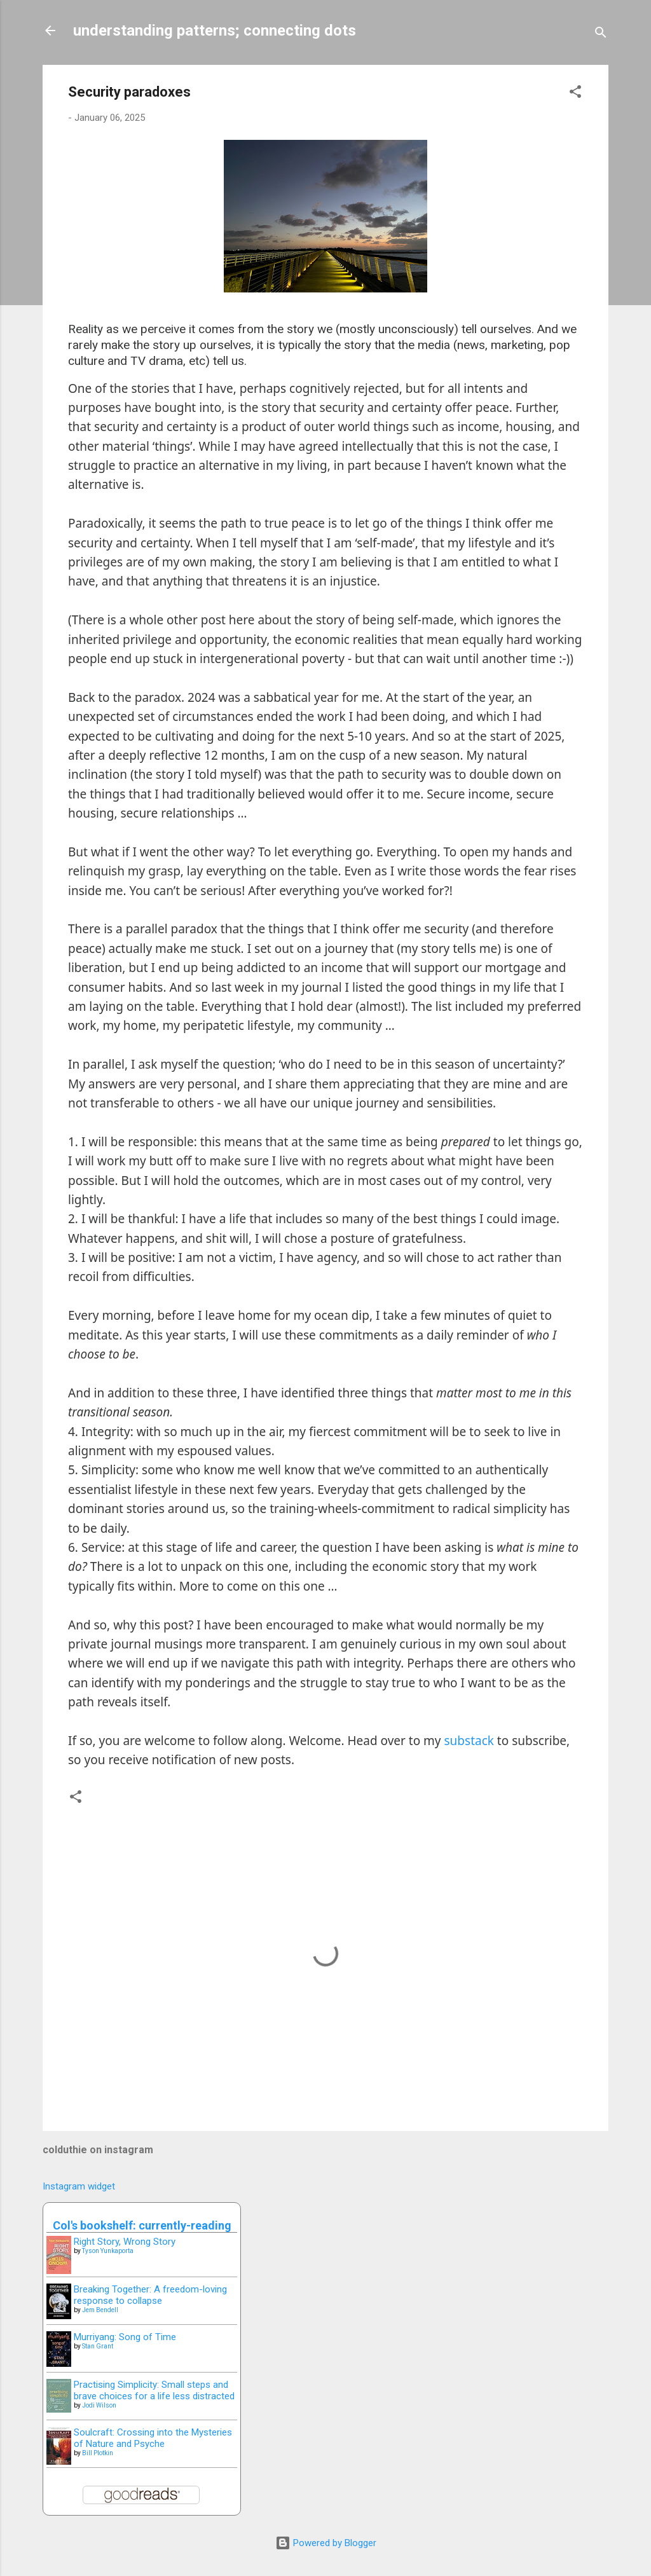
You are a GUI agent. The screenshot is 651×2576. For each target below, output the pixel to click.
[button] (575, 94)
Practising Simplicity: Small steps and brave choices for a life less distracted (154, 2390)
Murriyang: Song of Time (125, 2337)
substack (469, 1740)
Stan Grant (97, 2346)
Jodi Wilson (99, 2405)
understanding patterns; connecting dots (214, 30)
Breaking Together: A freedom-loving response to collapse (150, 2295)
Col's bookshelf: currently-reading (142, 2225)
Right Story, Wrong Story (124, 2241)
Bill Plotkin (97, 2452)
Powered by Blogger (325, 2543)
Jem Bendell (100, 2309)
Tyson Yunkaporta (108, 2250)
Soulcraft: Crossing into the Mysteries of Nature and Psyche (153, 2438)
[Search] (600, 34)
